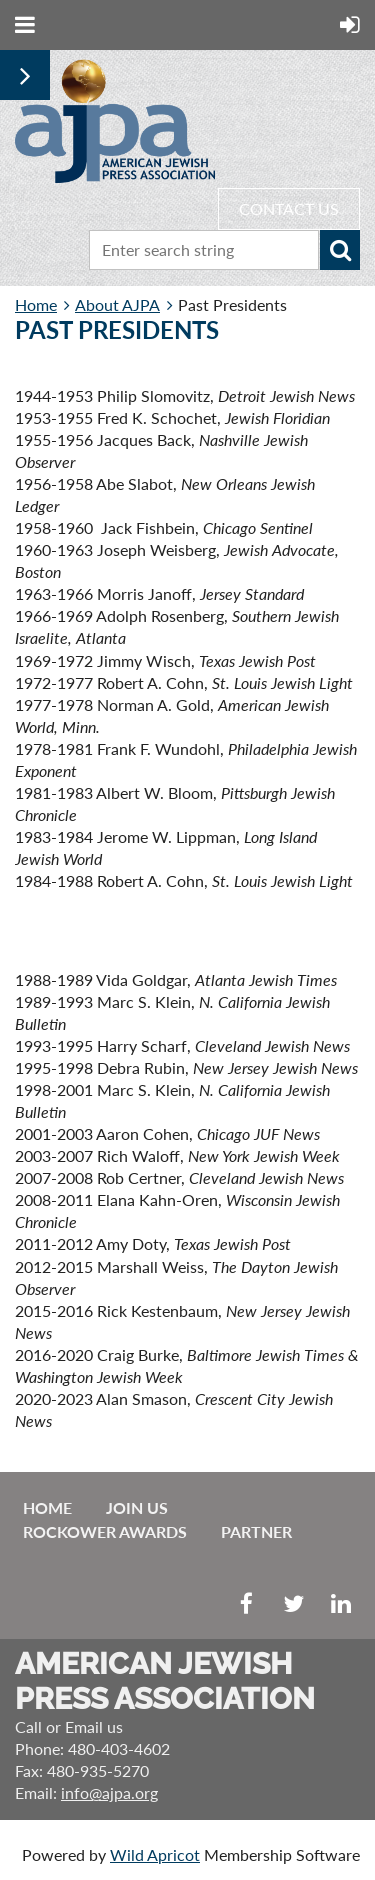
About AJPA (117, 304)
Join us (137, 1507)
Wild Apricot (155, 1854)
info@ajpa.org (109, 1792)
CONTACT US (289, 208)
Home (36, 304)
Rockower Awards (105, 1531)
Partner (256, 1531)
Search (340, 250)
